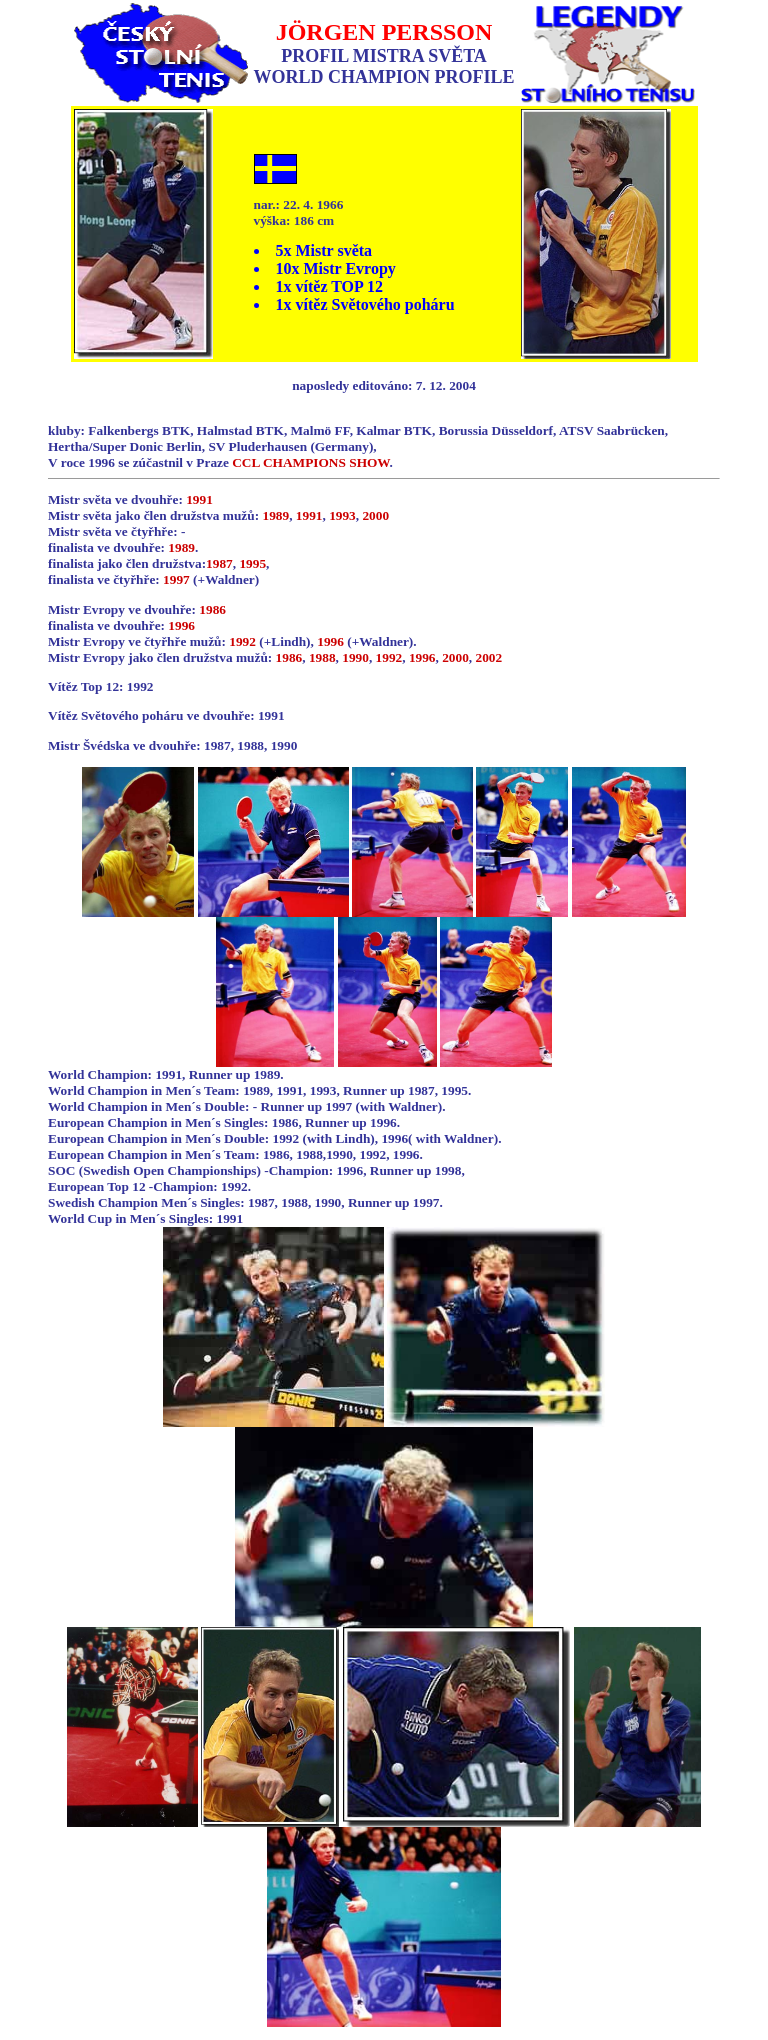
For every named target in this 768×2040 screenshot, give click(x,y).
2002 (489, 657)
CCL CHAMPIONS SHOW (310, 462)
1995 (252, 563)
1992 (242, 641)
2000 (375, 515)
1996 (181, 625)
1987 (219, 563)
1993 (342, 515)
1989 (275, 515)
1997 (176, 579)
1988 (322, 657)
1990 (355, 657)
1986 (212, 609)
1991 (199, 499)
